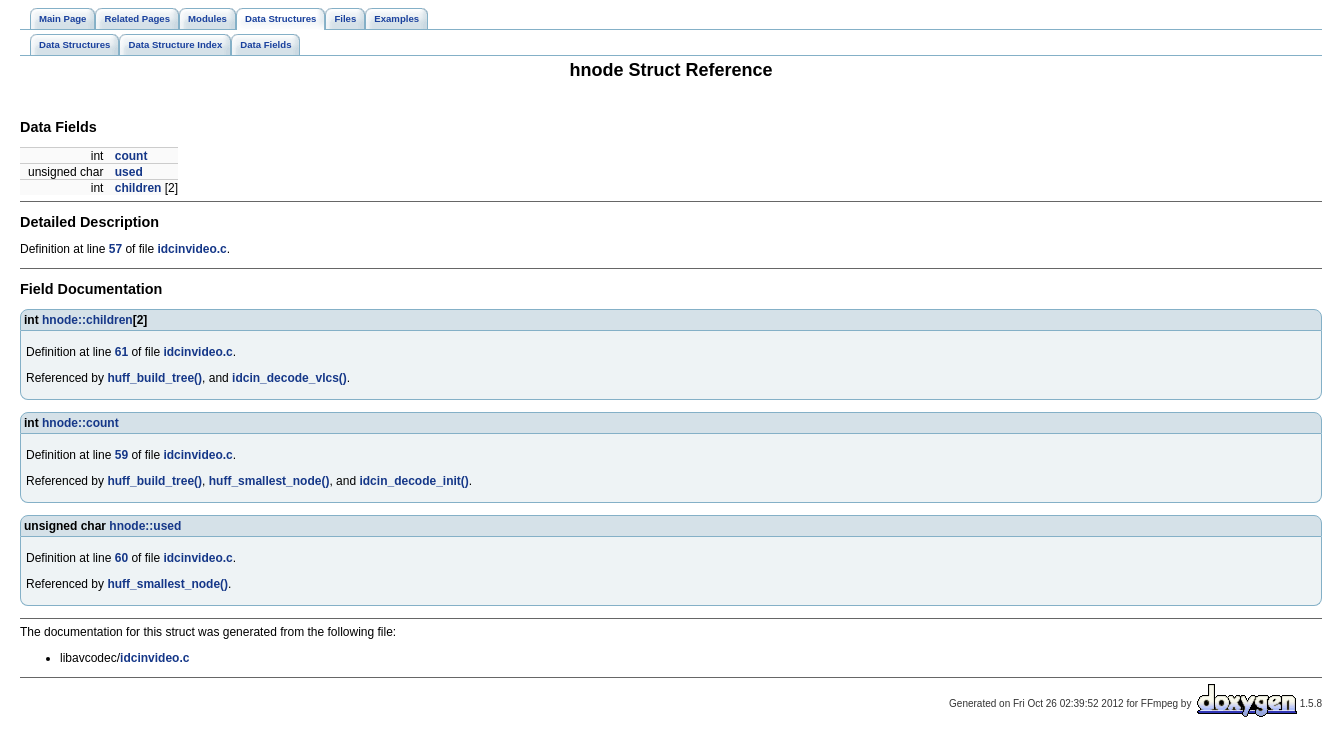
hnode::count (80, 423)
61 (121, 352)
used (129, 172)
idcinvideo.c (191, 249)
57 (115, 249)
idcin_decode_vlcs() (289, 378)
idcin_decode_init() (413, 481)
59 (121, 455)
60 (121, 558)
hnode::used (145, 526)
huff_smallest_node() (269, 481)
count (131, 156)
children (138, 188)
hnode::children (87, 320)
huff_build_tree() (154, 378)
